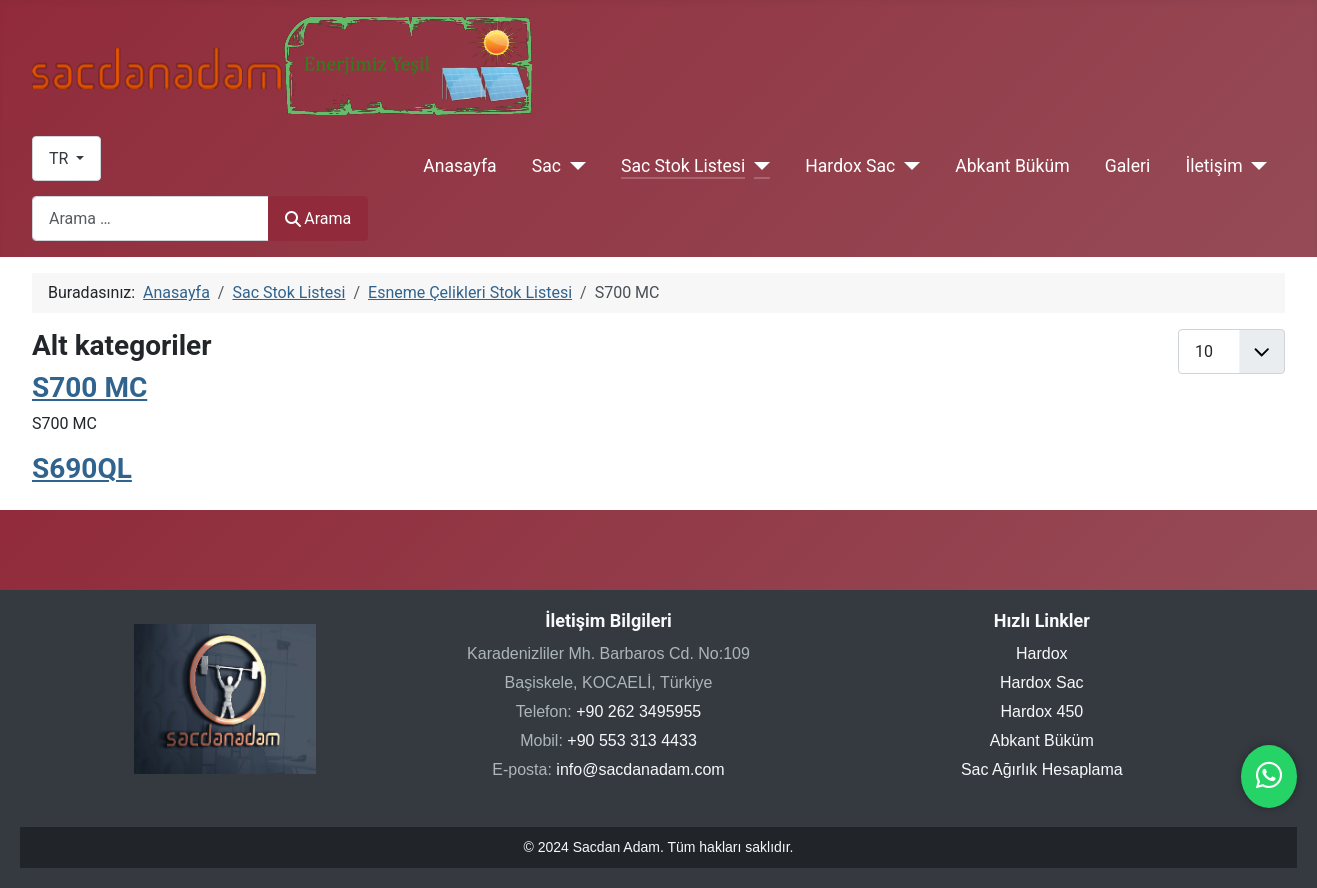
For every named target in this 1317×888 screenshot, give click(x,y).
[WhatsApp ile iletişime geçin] (1269, 780)
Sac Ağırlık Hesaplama (1042, 769)
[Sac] (573, 166)
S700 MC (89, 387)
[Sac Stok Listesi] (757, 166)
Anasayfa (459, 166)
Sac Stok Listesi (683, 166)
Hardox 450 (1041, 711)
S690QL (82, 468)
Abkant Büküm (1012, 166)
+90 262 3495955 (638, 711)
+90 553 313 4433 (631, 740)
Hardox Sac (850, 166)
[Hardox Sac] (907, 166)
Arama (318, 218)
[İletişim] (1255, 166)
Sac (546, 166)
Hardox (1042, 653)
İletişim (1213, 166)
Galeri (1127, 166)
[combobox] (150, 218)
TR (60, 158)
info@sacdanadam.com (640, 769)
